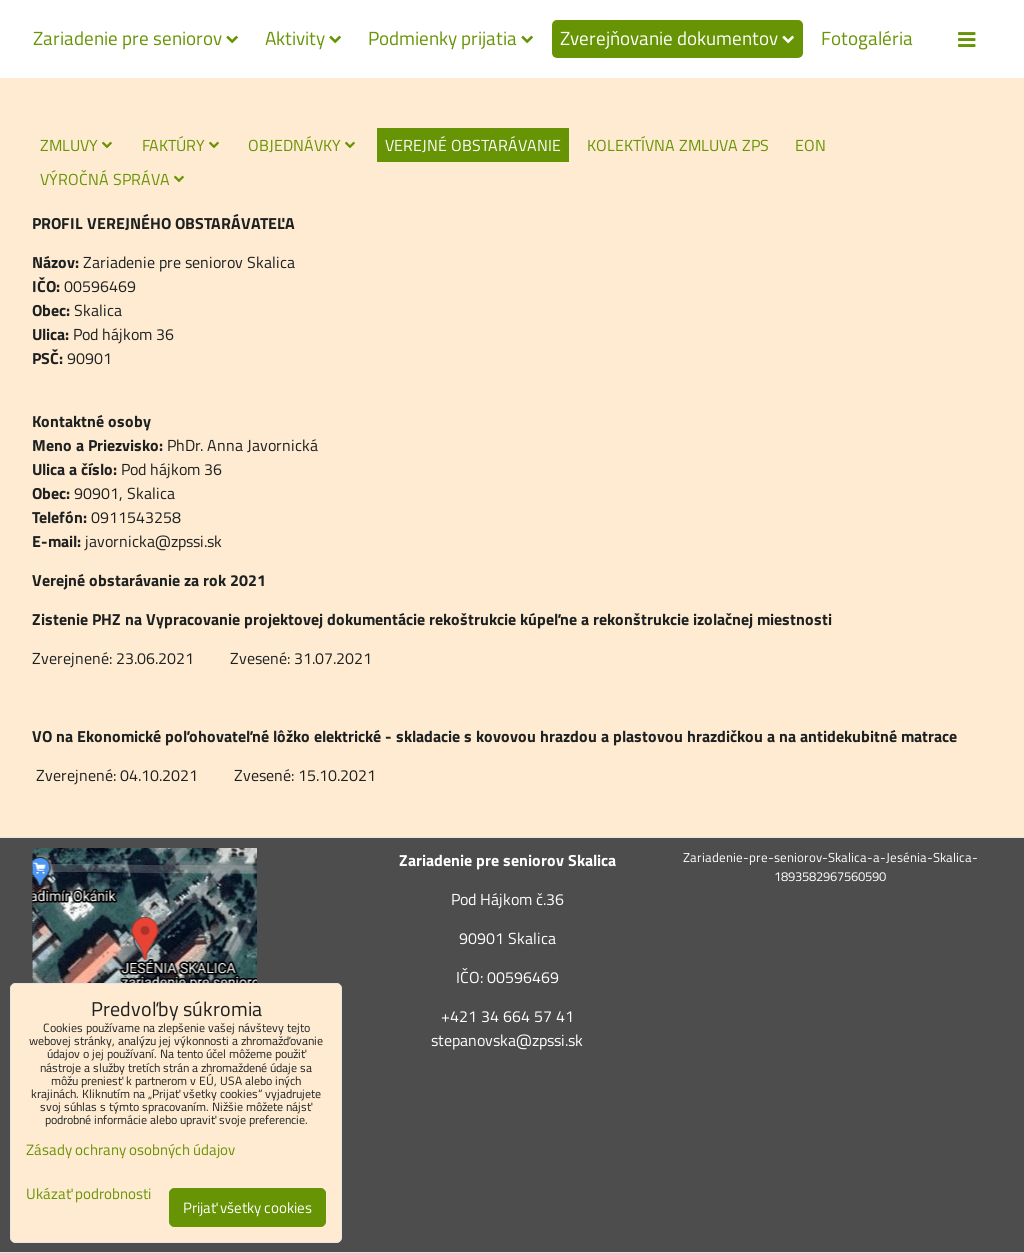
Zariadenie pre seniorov (136, 38)
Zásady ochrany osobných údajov (130, 1149)
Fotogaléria (867, 38)
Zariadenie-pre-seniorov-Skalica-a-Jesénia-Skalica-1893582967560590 (830, 866)
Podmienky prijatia (451, 38)
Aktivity (303, 38)
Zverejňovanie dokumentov (677, 38)
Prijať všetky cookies (247, 1207)
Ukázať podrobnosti (88, 1194)
